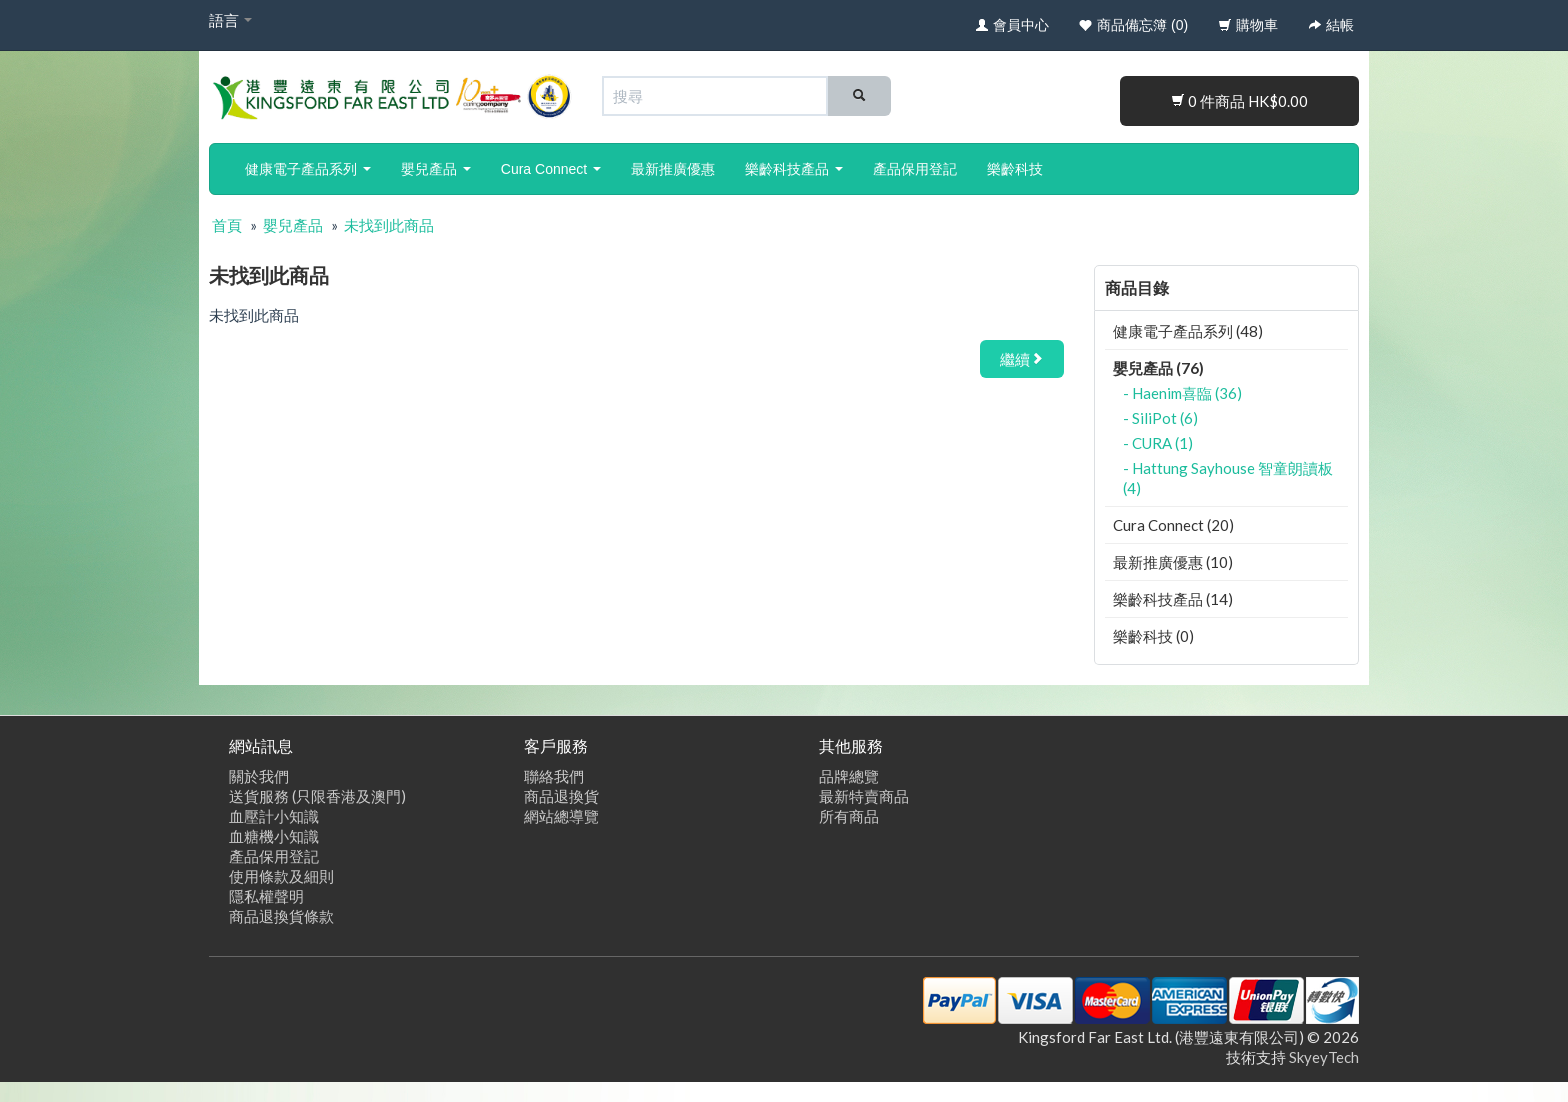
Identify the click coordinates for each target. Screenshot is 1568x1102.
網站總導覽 (561, 816)
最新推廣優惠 (673, 169)
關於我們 (259, 776)
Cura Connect (551, 169)
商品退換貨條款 (281, 916)
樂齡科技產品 (794, 169)
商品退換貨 (561, 796)
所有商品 (849, 816)
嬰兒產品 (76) (1158, 368)
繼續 (1022, 359)
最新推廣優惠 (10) (1173, 562)
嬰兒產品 (436, 169)
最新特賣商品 (864, 796)
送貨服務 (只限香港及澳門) (317, 796)
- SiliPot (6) (1160, 418)
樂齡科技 (1015, 169)
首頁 (227, 225)
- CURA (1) (1158, 443)
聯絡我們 (554, 776)
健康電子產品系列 (308, 169)
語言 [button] (230, 20)
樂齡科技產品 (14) (1173, 599)
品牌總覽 (849, 776)
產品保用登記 (915, 169)
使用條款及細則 (281, 876)
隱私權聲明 (266, 896)
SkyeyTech (1324, 1057)
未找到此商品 (389, 225)
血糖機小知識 (274, 836)
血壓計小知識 (274, 816)
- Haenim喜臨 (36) (1182, 393)
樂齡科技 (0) (1153, 636)
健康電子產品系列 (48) (1188, 331)
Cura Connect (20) (1173, 525)
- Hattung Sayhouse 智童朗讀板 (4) (1228, 478)
